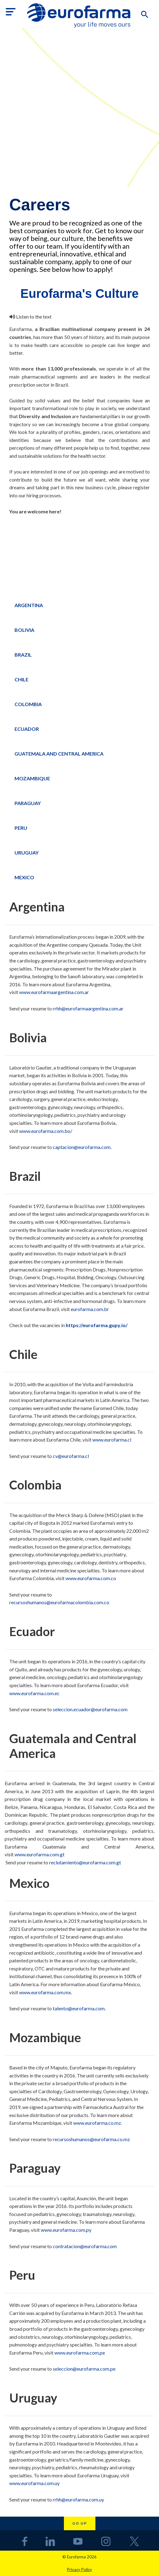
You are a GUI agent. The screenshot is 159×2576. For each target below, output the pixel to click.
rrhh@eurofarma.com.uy (78, 2499)
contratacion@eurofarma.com (85, 2246)
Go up (79, 2523)
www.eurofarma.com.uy (35, 2483)
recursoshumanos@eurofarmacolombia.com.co (59, 1602)
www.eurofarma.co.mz (97, 2123)
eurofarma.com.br (90, 1309)
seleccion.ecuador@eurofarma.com (90, 1709)
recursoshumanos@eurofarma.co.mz (91, 2139)
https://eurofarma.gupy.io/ (97, 1325)
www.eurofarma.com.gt (40, 1854)
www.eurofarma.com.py (66, 2230)
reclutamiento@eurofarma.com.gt (85, 1862)
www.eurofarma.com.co (90, 1578)
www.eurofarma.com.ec (35, 1693)
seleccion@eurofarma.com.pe (84, 2369)
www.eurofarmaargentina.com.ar (54, 992)
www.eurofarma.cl (111, 1439)
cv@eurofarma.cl (71, 1456)
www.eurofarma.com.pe (79, 2352)
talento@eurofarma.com (79, 2008)
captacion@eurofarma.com (82, 1147)
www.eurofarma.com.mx (45, 1992)
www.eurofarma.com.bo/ (45, 1131)
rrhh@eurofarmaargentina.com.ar (88, 1008)
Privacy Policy (79, 2569)
